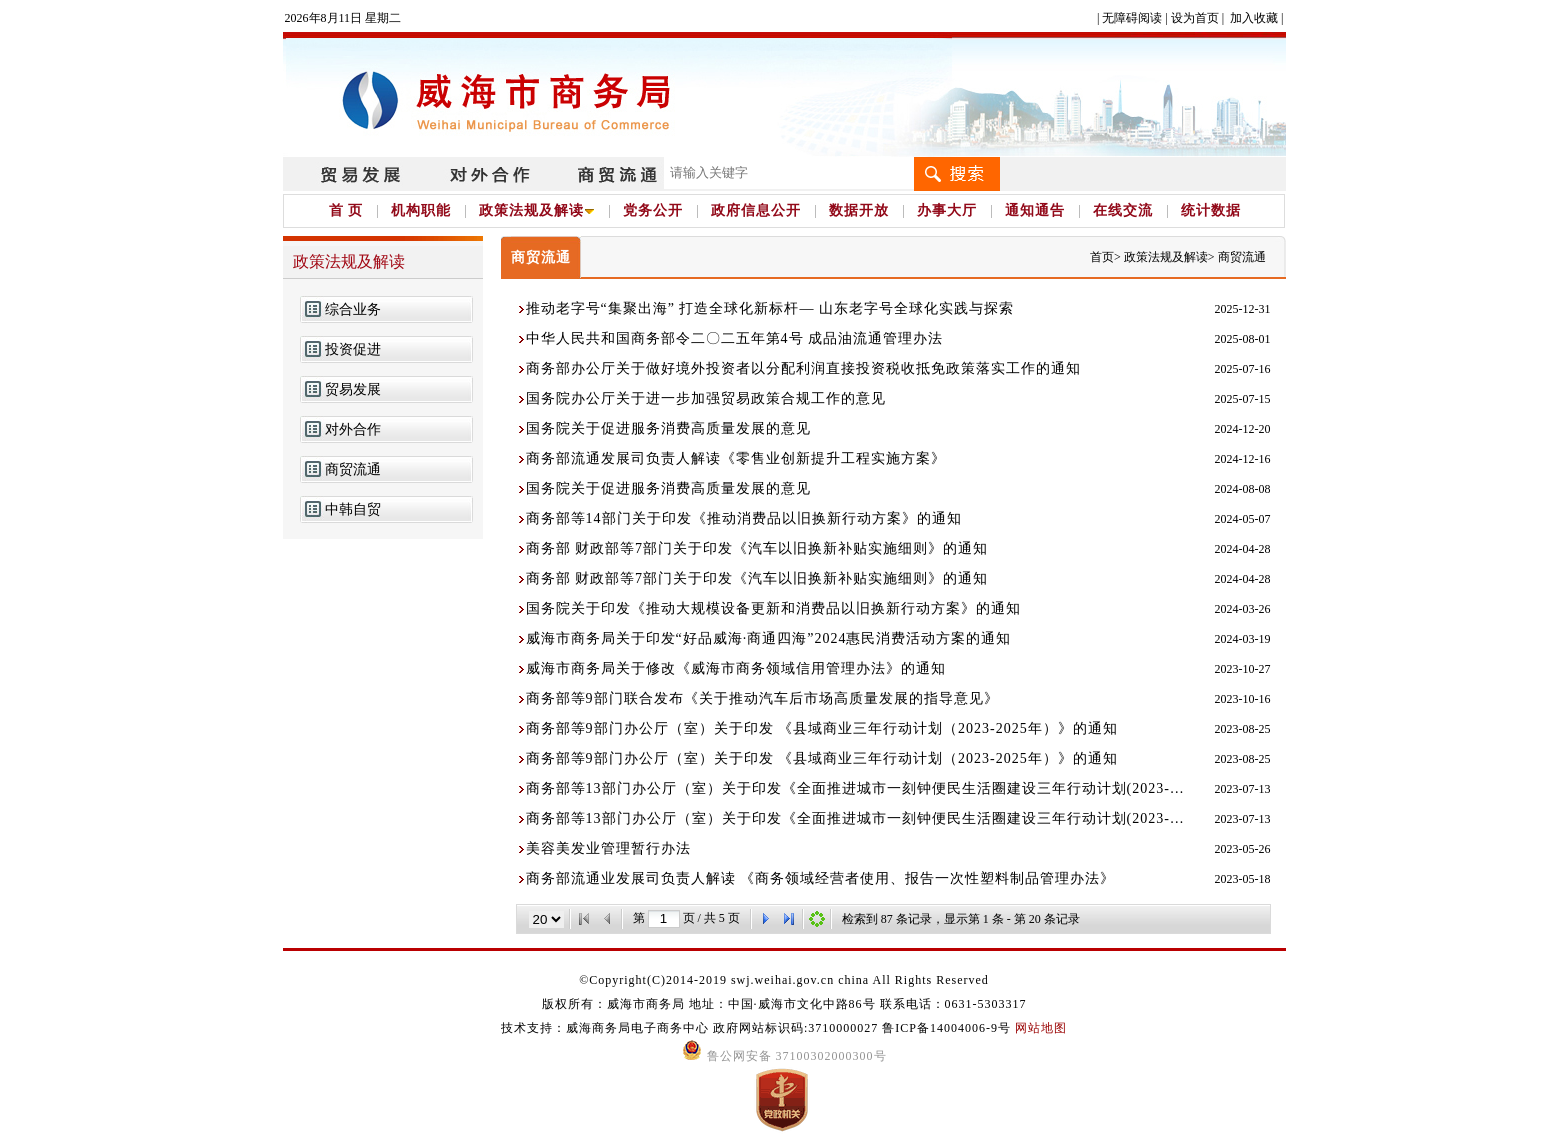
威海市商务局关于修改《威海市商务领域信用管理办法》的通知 (736, 668)
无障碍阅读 (1132, 18)
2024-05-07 (1243, 519)
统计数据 (1211, 210)
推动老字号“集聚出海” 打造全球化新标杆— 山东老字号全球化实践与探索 (770, 308)
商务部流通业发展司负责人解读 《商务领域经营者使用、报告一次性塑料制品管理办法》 (821, 878)
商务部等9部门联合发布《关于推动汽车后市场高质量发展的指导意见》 (762, 698)
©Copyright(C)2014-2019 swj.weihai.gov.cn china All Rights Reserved (784, 980)
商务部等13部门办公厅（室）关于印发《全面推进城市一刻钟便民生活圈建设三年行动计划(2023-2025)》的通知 (858, 788)
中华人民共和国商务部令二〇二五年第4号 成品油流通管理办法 (735, 338)
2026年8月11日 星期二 (343, 18)
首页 (1102, 257)
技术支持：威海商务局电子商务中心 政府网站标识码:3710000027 (691, 1028)
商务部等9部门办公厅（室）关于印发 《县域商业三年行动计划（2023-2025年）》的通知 (822, 728)
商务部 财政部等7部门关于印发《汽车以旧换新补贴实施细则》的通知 (757, 548)
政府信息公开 (756, 210)
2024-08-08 (1243, 489)
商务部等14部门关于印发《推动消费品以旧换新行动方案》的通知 (744, 518)
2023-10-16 (1243, 699)
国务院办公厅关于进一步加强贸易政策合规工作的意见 (706, 398)
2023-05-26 (1243, 849)
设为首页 (1195, 18)
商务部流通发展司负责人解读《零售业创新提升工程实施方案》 (736, 458)
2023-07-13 (1243, 789)
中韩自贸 (353, 509)
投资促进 (353, 349)
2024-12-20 (1243, 429)
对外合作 (353, 429)
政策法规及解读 (537, 210)
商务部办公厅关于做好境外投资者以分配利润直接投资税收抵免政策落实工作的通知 (803, 368)
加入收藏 (1254, 18)
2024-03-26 (1243, 609)
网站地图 (1041, 1028)
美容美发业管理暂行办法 (608, 848)
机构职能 (421, 210)
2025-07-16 (1243, 369)
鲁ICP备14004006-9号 (946, 1028)
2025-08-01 (1243, 339)
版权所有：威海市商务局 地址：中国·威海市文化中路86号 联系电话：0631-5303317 (784, 1004)
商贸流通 (353, 469)
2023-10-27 (1243, 669)
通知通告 (1035, 210)
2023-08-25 (1243, 729)
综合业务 (353, 309)
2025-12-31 (1243, 309)
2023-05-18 (1243, 879)
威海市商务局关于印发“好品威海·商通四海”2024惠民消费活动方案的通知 (769, 638)
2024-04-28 (1243, 549)
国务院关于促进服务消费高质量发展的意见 (668, 428)
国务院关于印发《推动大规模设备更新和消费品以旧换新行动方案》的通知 (773, 608)
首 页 (346, 210)
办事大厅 (947, 210)
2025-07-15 (1243, 399)
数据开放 (859, 210)
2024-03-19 (1243, 639)
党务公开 (653, 210)
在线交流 (1123, 210)
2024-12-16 (1243, 459)
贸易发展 (353, 389)
